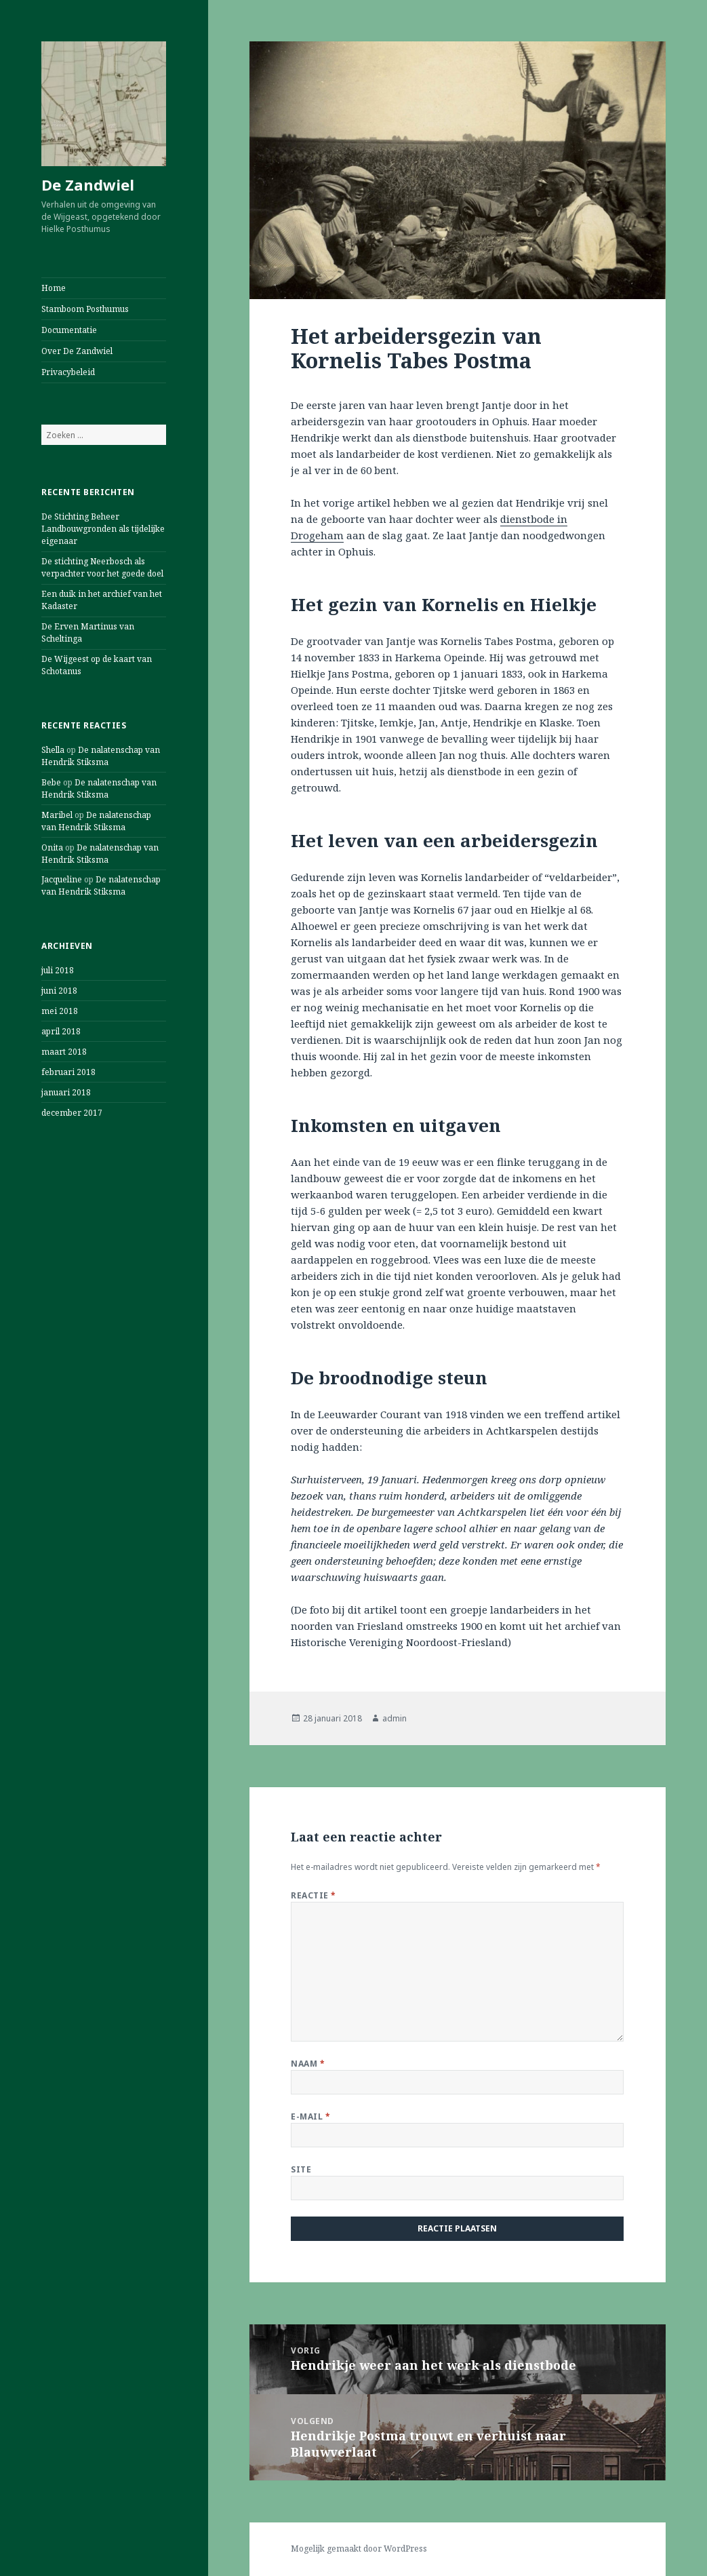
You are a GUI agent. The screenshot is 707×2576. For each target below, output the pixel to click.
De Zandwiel (87, 184)
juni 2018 (59, 990)
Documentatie (69, 330)
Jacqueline (61, 879)
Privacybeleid (68, 372)
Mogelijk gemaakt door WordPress (359, 2548)
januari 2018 (66, 1092)
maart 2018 (64, 1051)
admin (394, 1718)
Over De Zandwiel (77, 351)
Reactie (313, 1895)
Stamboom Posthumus (85, 309)
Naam (308, 2063)
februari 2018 (68, 1072)
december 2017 (71, 1112)
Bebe (51, 782)
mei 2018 (59, 1011)
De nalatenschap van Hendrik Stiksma (100, 756)
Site (301, 2169)
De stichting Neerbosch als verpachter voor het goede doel (102, 567)
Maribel (57, 815)
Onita (52, 847)
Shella (52, 750)
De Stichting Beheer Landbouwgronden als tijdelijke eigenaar (103, 529)
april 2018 (61, 1031)
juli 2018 (57, 970)
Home (53, 288)
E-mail (310, 2116)
